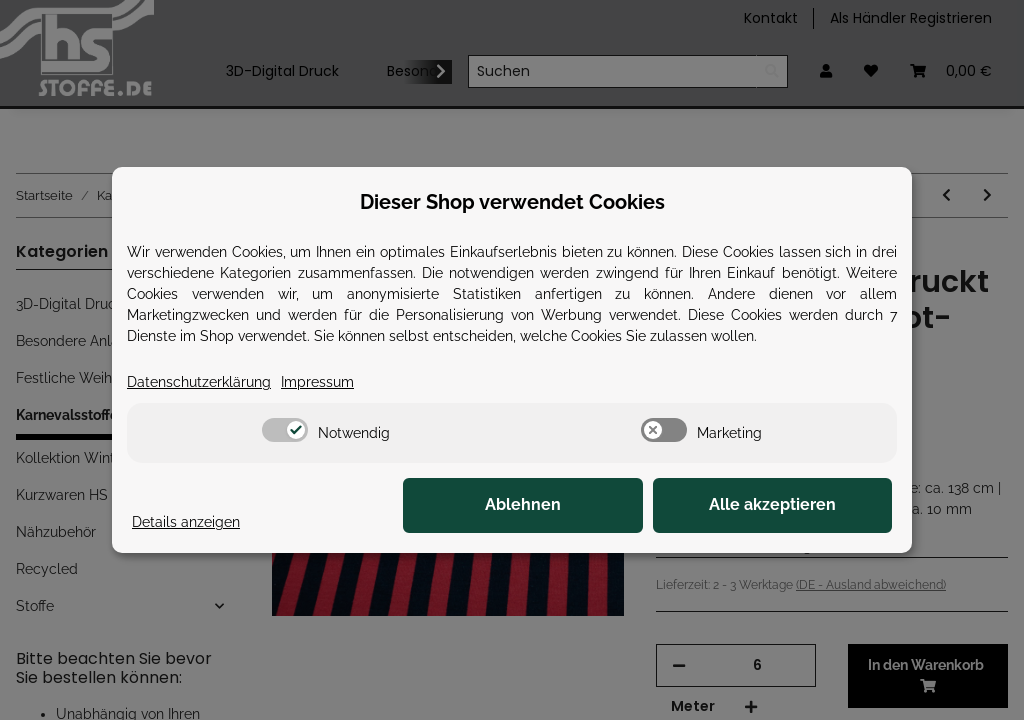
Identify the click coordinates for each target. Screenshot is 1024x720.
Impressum (317, 382)
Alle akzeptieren (792, 505)
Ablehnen (582, 505)
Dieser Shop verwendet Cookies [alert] (512, 202)
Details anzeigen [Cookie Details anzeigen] (186, 522)
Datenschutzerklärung (199, 382)
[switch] (285, 430)
